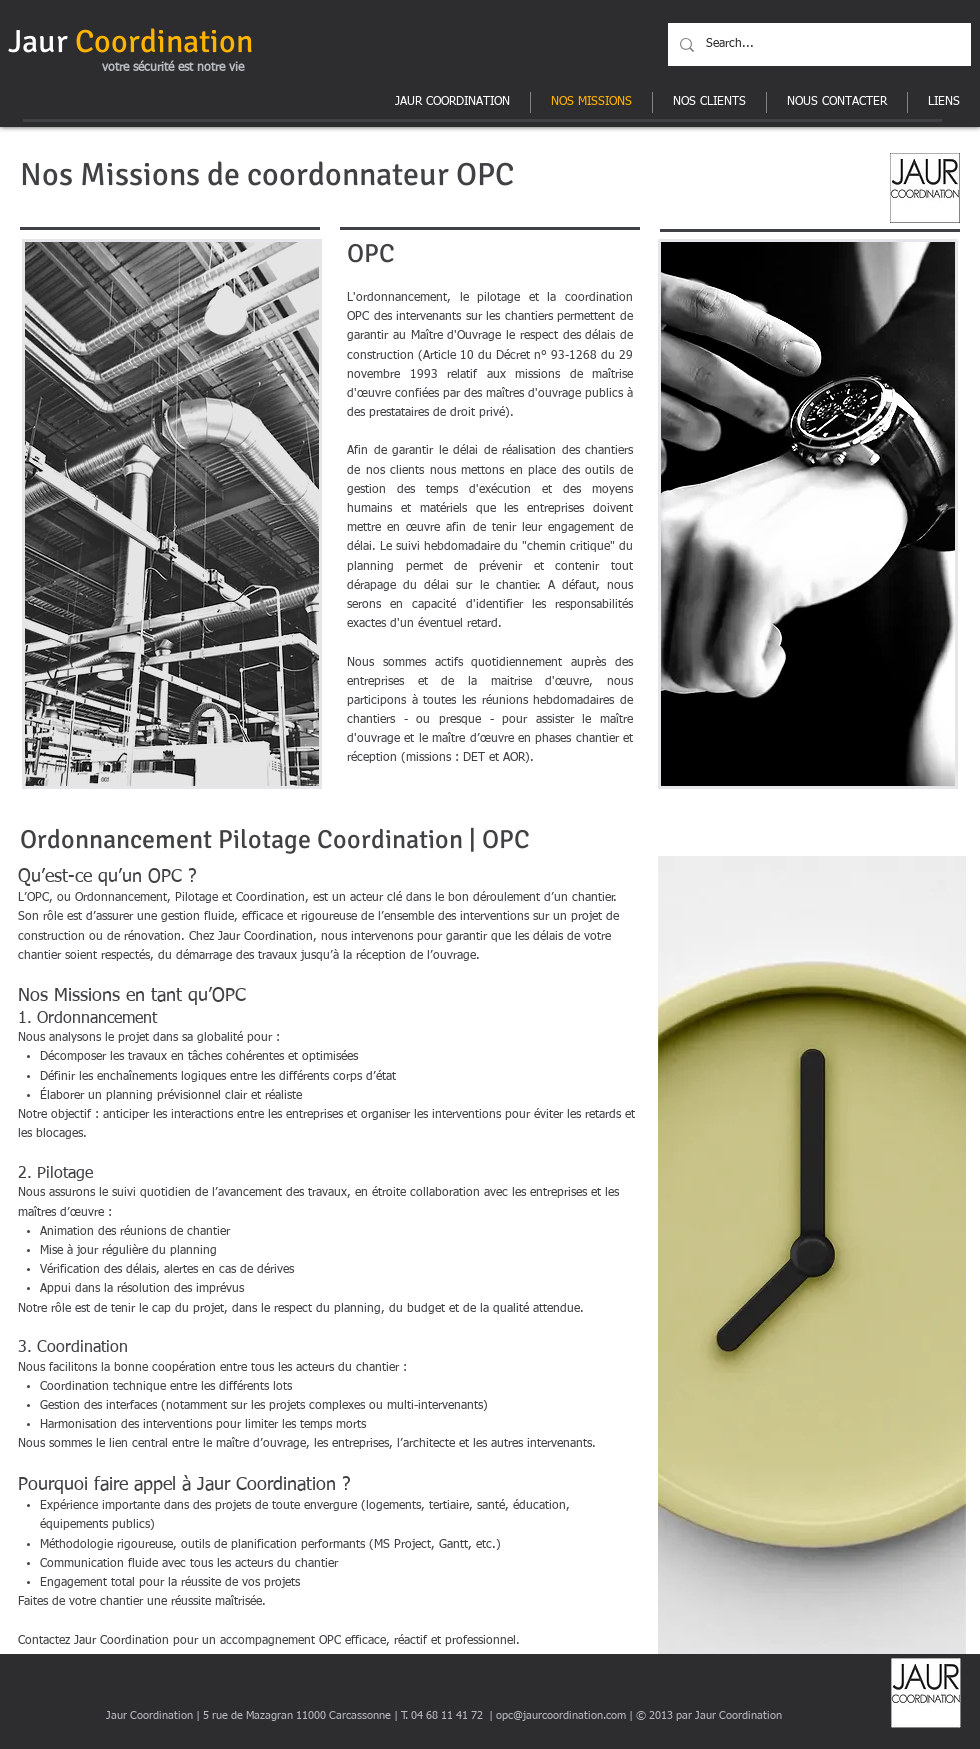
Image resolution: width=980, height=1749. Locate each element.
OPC (485, 174)
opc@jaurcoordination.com (561, 1715)
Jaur (130, 41)
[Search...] (817, 44)
